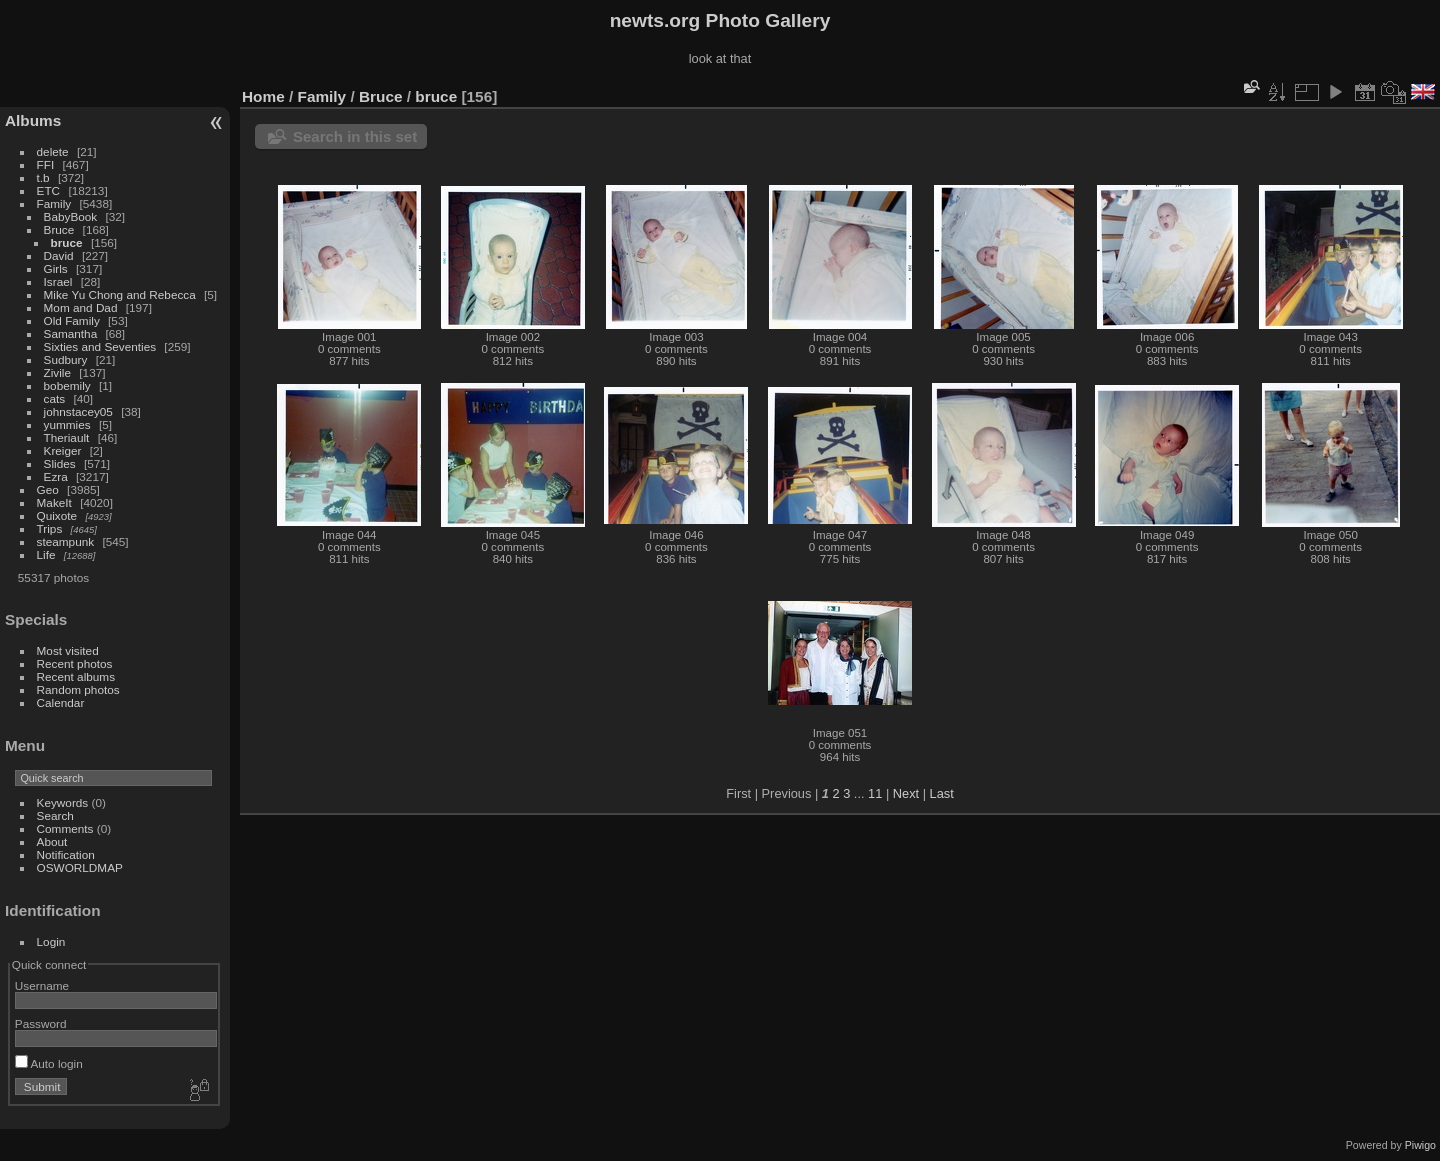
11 (875, 793)
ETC (49, 190)
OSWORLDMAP (80, 867)
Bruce (59, 229)
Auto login (49, 1063)
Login (51, 941)
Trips (50, 528)
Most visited (68, 650)
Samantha (71, 333)
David (59, 255)
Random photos (78, 689)
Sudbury (66, 359)
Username (42, 985)
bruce (67, 242)
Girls (56, 268)
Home (263, 96)
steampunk (66, 541)
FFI (46, 164)
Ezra (56, 476)
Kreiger (63, 450)
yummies (67, 424)
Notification (66, 854)
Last (942, 793)
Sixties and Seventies (100, 346)
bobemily (67, 385)
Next (906, 793)
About (52, 841)
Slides (60, 463)
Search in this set (355, 136)
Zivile (57, 372)
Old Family (72, 320)
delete (53, 151)
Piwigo (1420, 1145)
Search (55, 815)
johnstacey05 (78, 411)
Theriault (67, 437)
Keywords (63, 802)
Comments (65, 828)
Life (46, 554)
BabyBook (71, 216)
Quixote (57, 515)
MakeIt (54, 502)
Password (41, 1023)
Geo (48, 489)
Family (54, 203)
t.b (43, 177)
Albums (33, 120)
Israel (58, 281)
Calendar (61, 702)
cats (55, 398)
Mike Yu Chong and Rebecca (120, 294)
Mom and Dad (81, 307)
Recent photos (75, 663)
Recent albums (76, 676)
